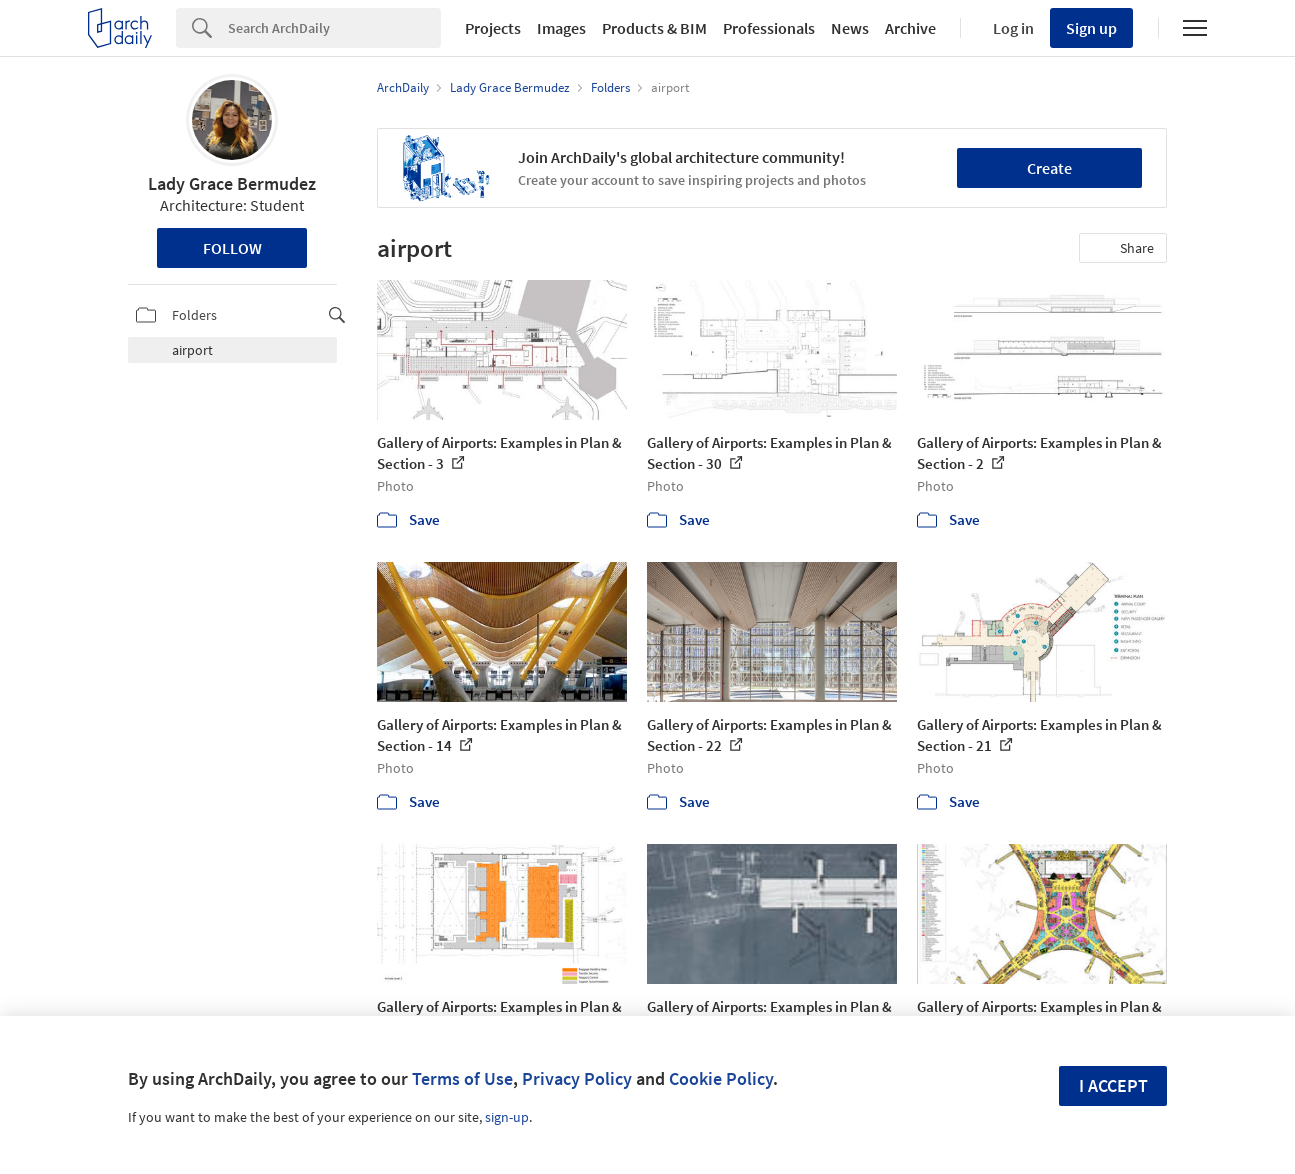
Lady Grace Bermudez (232, 183)
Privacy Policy (577, 1078)
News (850, 28)
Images (561, 28)
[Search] (334, 28)
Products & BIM (654, 28)
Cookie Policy (721, 1078)
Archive (910, 28)
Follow (232, 248)
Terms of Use (462, 1078)
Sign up (1091, 28)
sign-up (507, 1117)
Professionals (769, 28)
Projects (493, 28)
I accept (1113, 1085)
